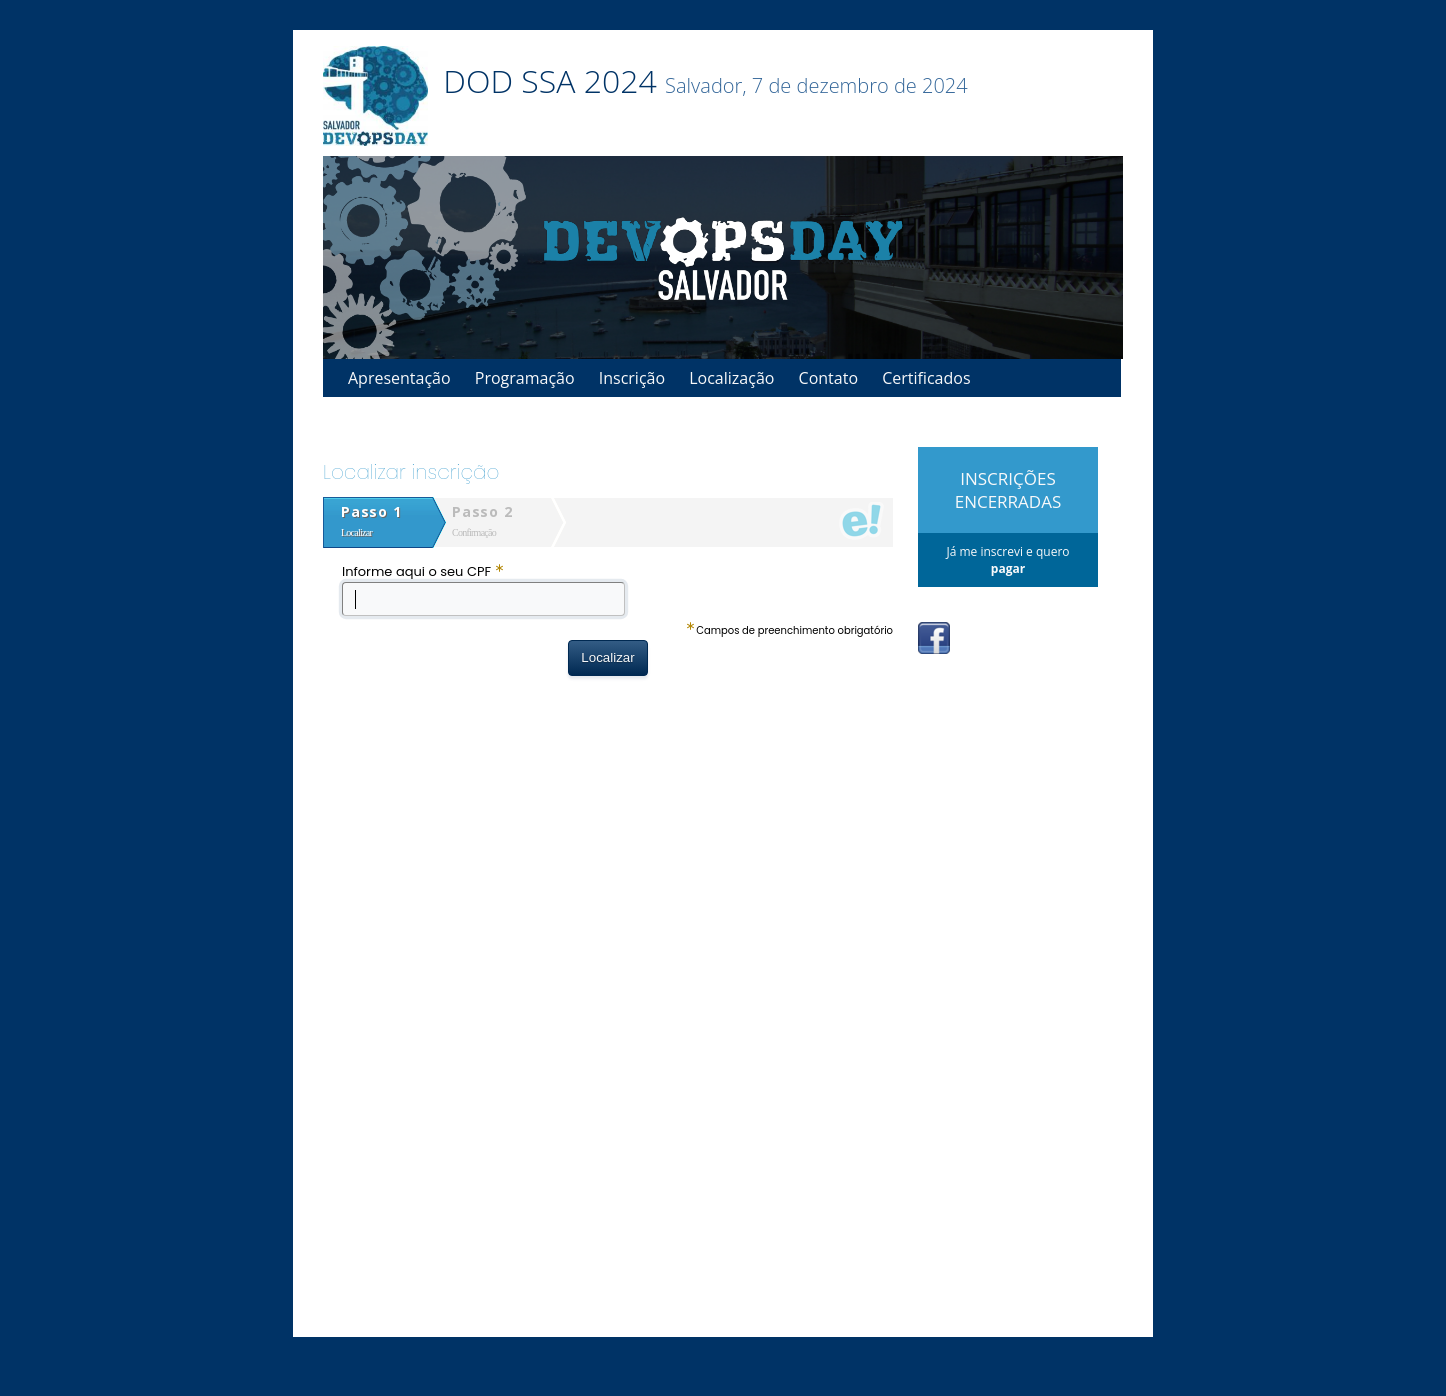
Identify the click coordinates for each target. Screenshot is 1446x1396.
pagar (1008, 568)
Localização (731, 378)
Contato (828, 378)
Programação (525, 378)
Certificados (926, 378)
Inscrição (632, 378)
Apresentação (399, 378)
